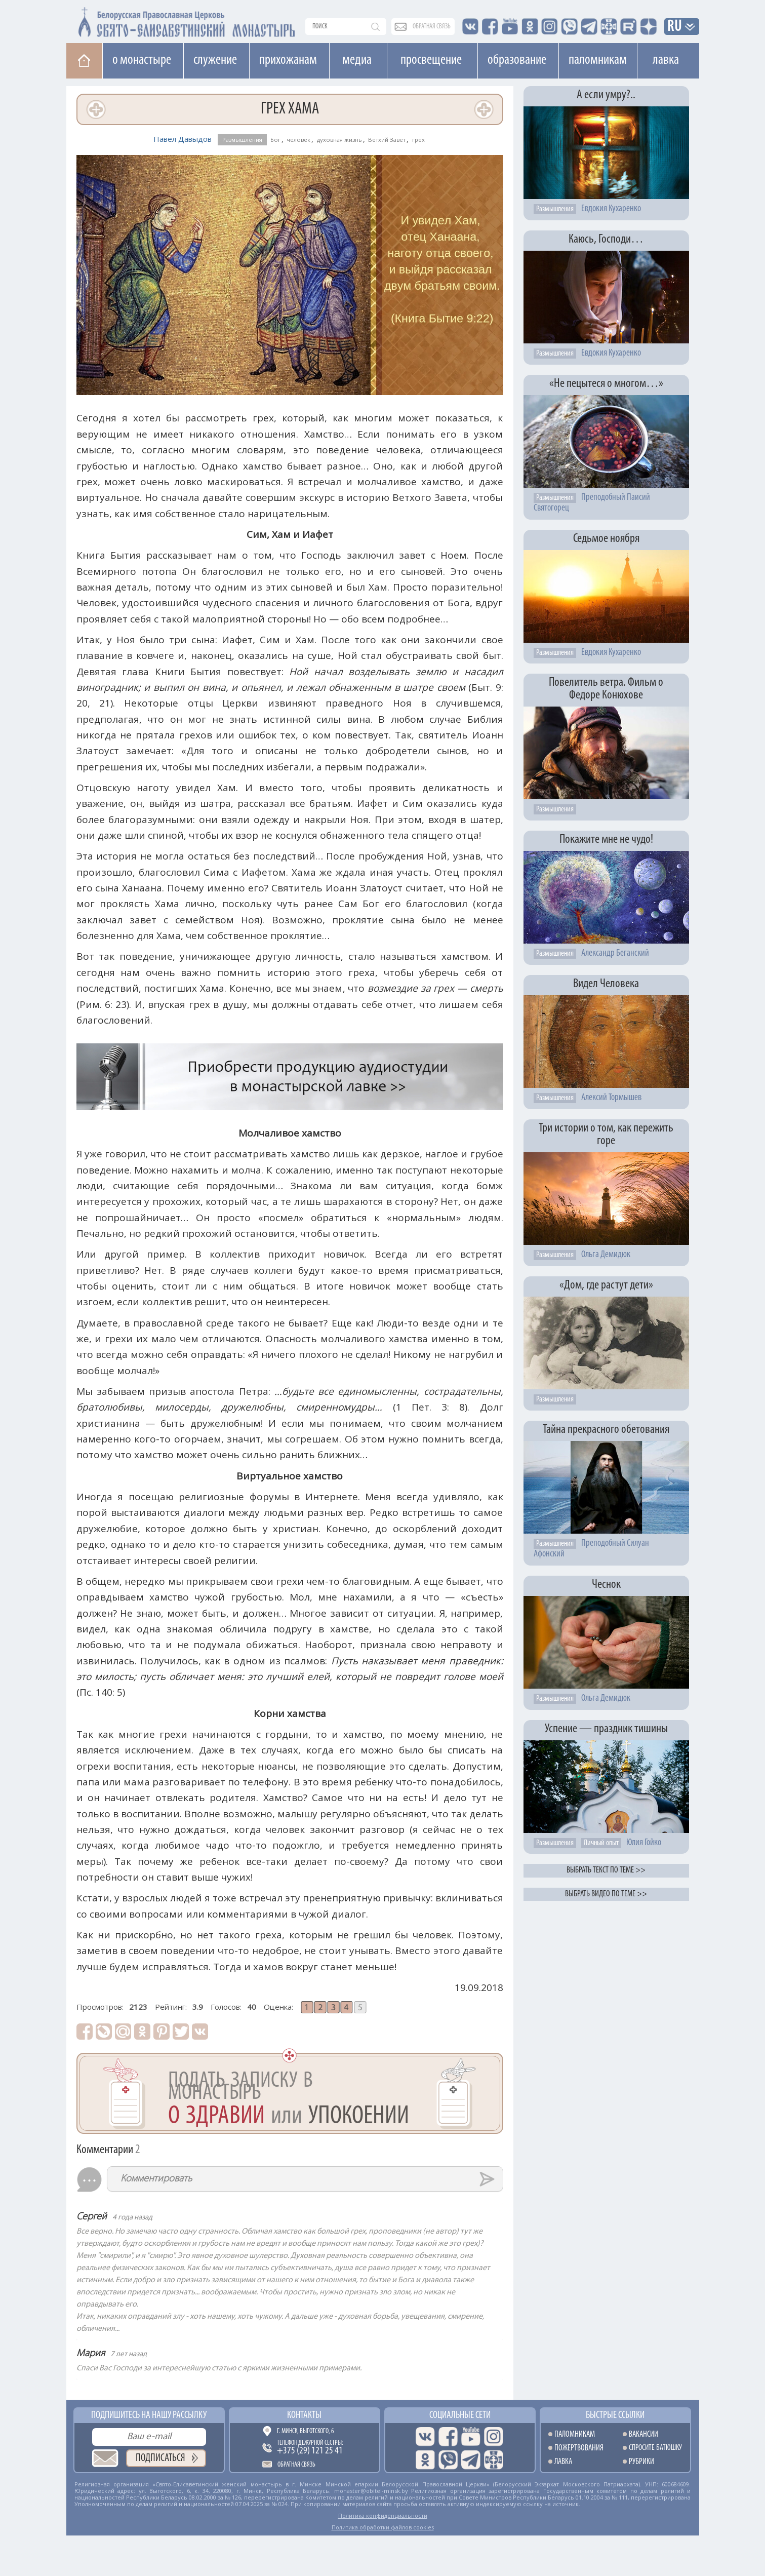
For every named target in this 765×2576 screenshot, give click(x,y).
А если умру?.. (606, 95)
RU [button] (674, 27)
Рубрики (641, 2462)
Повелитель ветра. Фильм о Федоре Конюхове (606, 688)
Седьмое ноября (606, 538)
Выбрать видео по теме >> (606, 1894)
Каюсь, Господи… (606, 239)
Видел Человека (606, 984)
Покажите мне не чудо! (606, 839)
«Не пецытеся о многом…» (606, 383)
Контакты (304, 2415)
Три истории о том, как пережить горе (606, 1134)
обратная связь (432, 26)
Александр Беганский (615, 953)
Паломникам (598, 60)
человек (298, 139)
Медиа (357, 60)
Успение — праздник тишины (606, 1729)
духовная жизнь (339, 139)
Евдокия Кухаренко (611, 209)
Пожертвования (578, 2448)
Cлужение (215, 60)
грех (418, 139)
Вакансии (643, 2434)
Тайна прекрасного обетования (606, 1429)
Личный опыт (601, 1843)
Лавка (666, 60)
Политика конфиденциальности (382, 2515)
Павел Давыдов (182, 139)
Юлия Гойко (643, 1843)
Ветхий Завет (387, 139)
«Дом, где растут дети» (606, 1285)
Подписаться (160, 2458)
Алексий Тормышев (611, 1098)
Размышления (242, 139)
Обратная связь (296, 2465)
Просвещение (431, 60)
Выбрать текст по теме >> (606, 1870)
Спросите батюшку (655, 2448)
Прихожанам (288, 60)
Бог (275, 139)
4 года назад (132, 2217)
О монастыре (141, 60)
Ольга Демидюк (605, 1255)
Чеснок (606, 1584)
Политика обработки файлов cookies (383, 2527)
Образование (517, 60)
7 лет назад (128, 2354)
